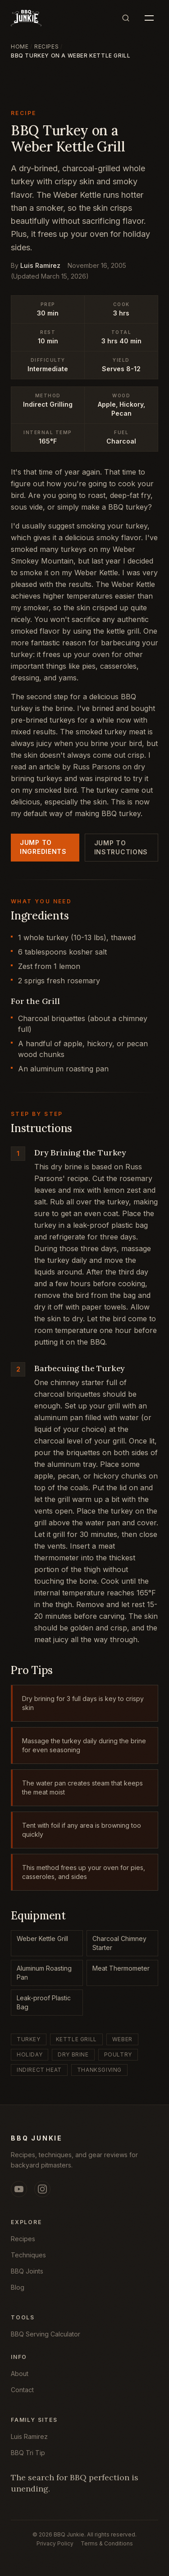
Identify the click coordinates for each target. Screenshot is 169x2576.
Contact (22, 2390)
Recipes (46, 46)
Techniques (28, 2255)
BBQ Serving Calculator (45, 2334)
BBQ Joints (27, 2271)
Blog (17, 2287)
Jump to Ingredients (43, 847)
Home (19, 46)
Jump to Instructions (121, 847)
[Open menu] (149, 18)
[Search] (126, 18)
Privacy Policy (55, 2543)
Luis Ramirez (40, 265)
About (19, 2373)
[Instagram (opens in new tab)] (42, 2189)
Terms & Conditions (107, 2543)
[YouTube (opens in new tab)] (19, 2189)
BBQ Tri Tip (28, 2452)
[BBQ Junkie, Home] (26, 18)
